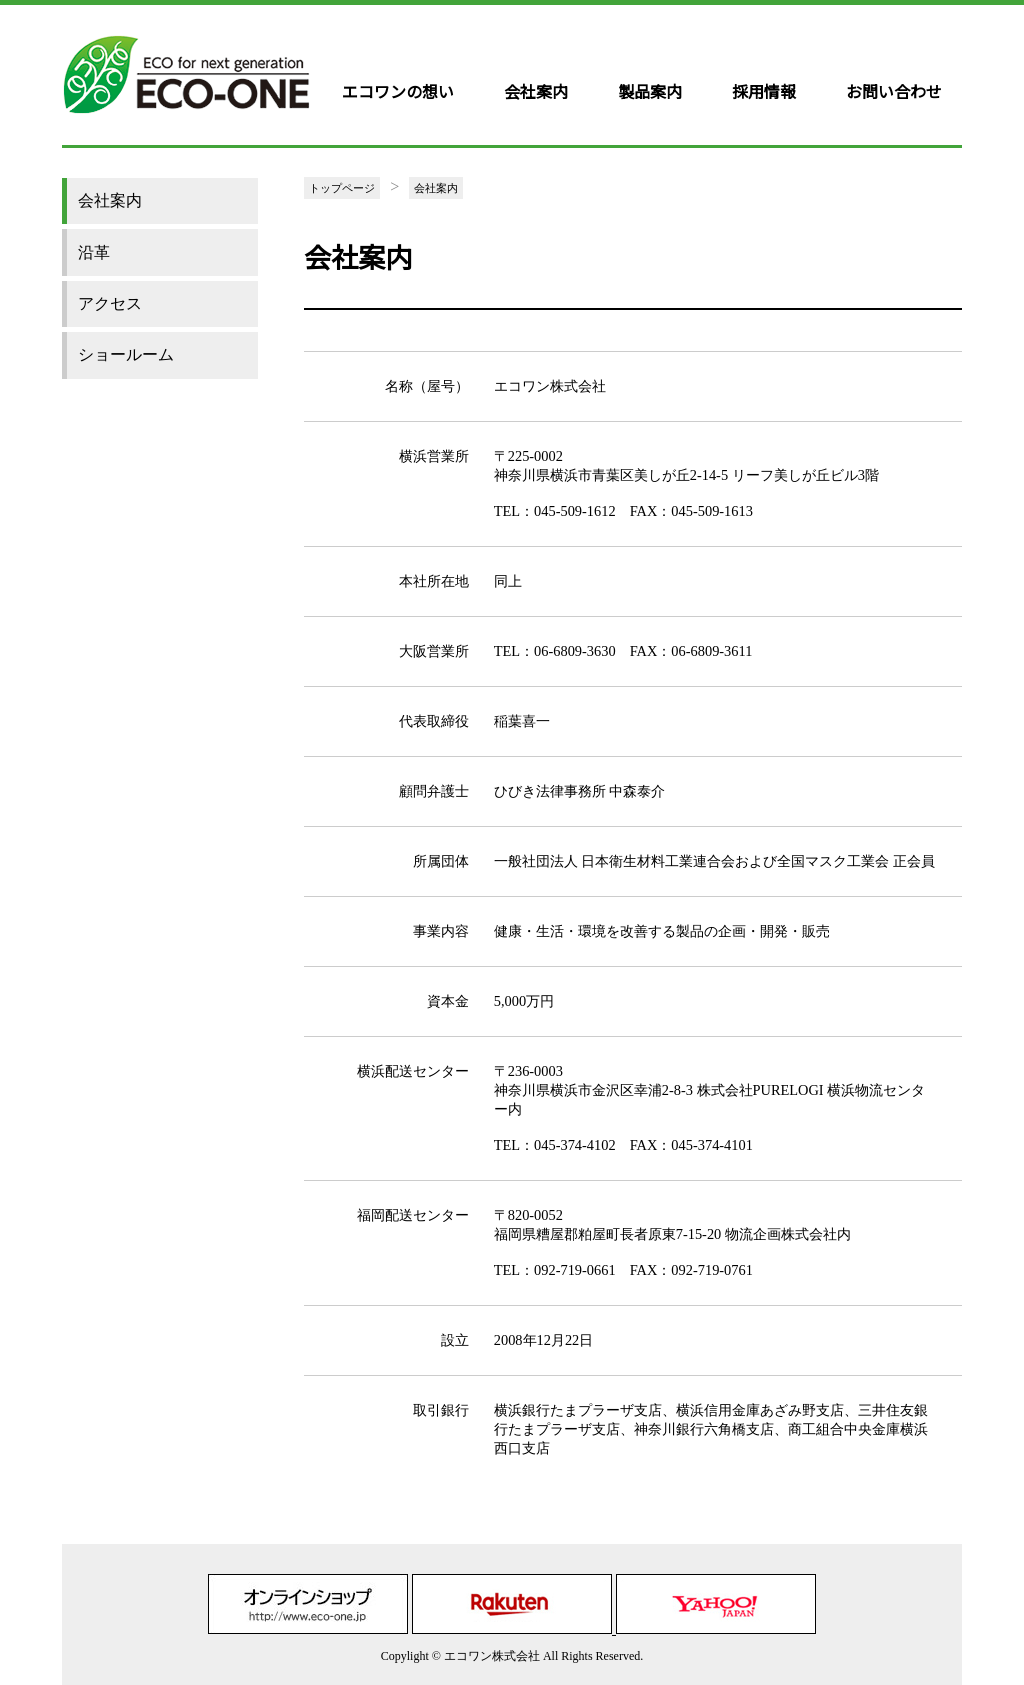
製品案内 (650, 91)
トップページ (342, 188)
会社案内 (536, 91)
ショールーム (126, 354)
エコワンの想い (398, 91)
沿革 (94, 252)
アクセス (110, 303)
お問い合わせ (894, 91)
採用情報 (764, 91)
